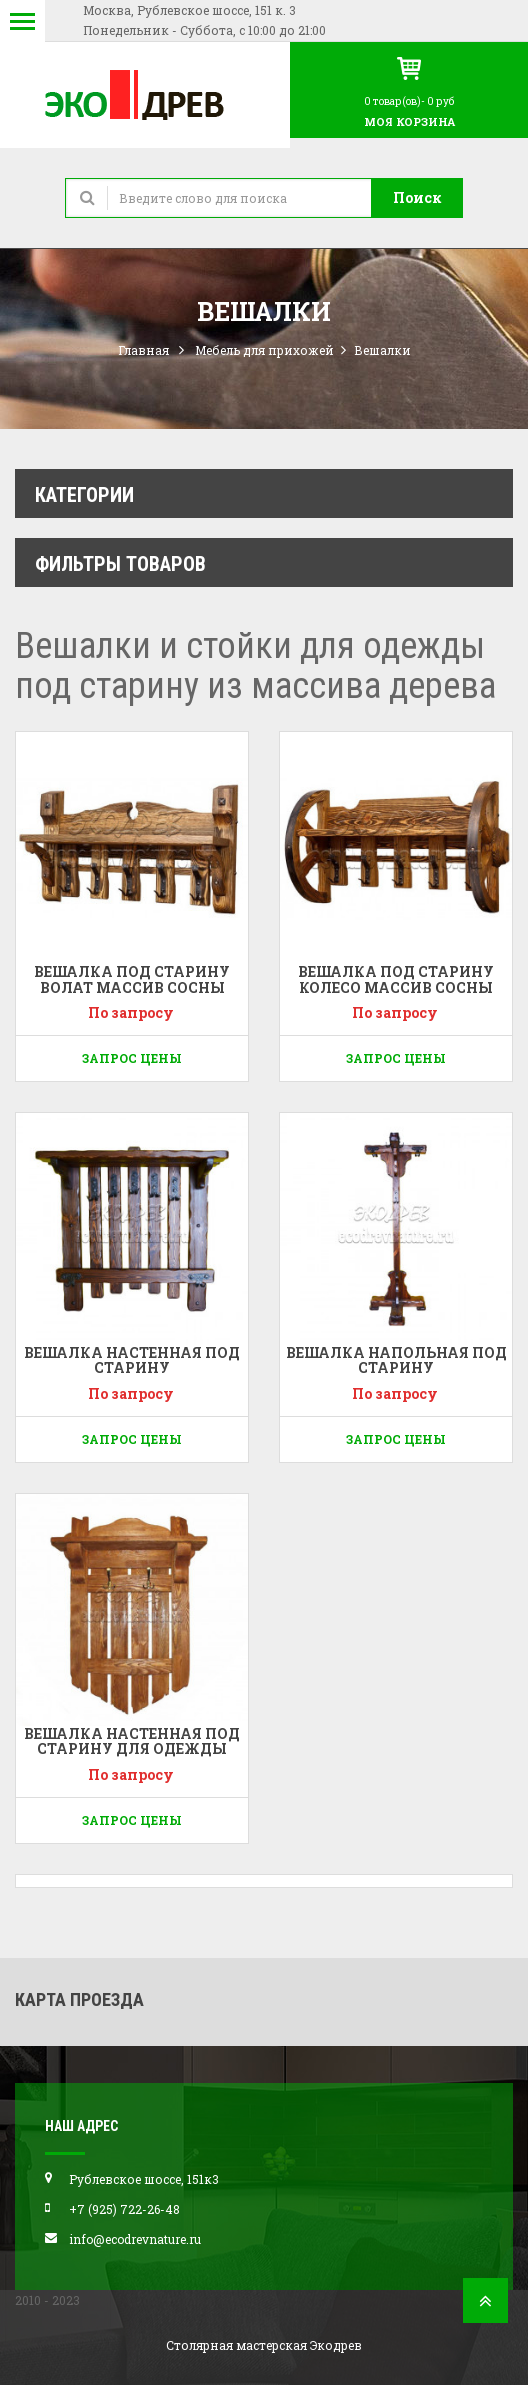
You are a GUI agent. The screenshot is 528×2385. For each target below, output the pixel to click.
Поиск (417, 197)
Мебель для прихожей (264, 350)
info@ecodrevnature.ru (135, 2239)
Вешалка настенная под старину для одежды (132, 1741)
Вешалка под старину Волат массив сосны (132, 979)
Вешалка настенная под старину (132, 1360)
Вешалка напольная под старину (396, 1360)
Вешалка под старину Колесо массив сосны (396, 979)
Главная (143, 350)
